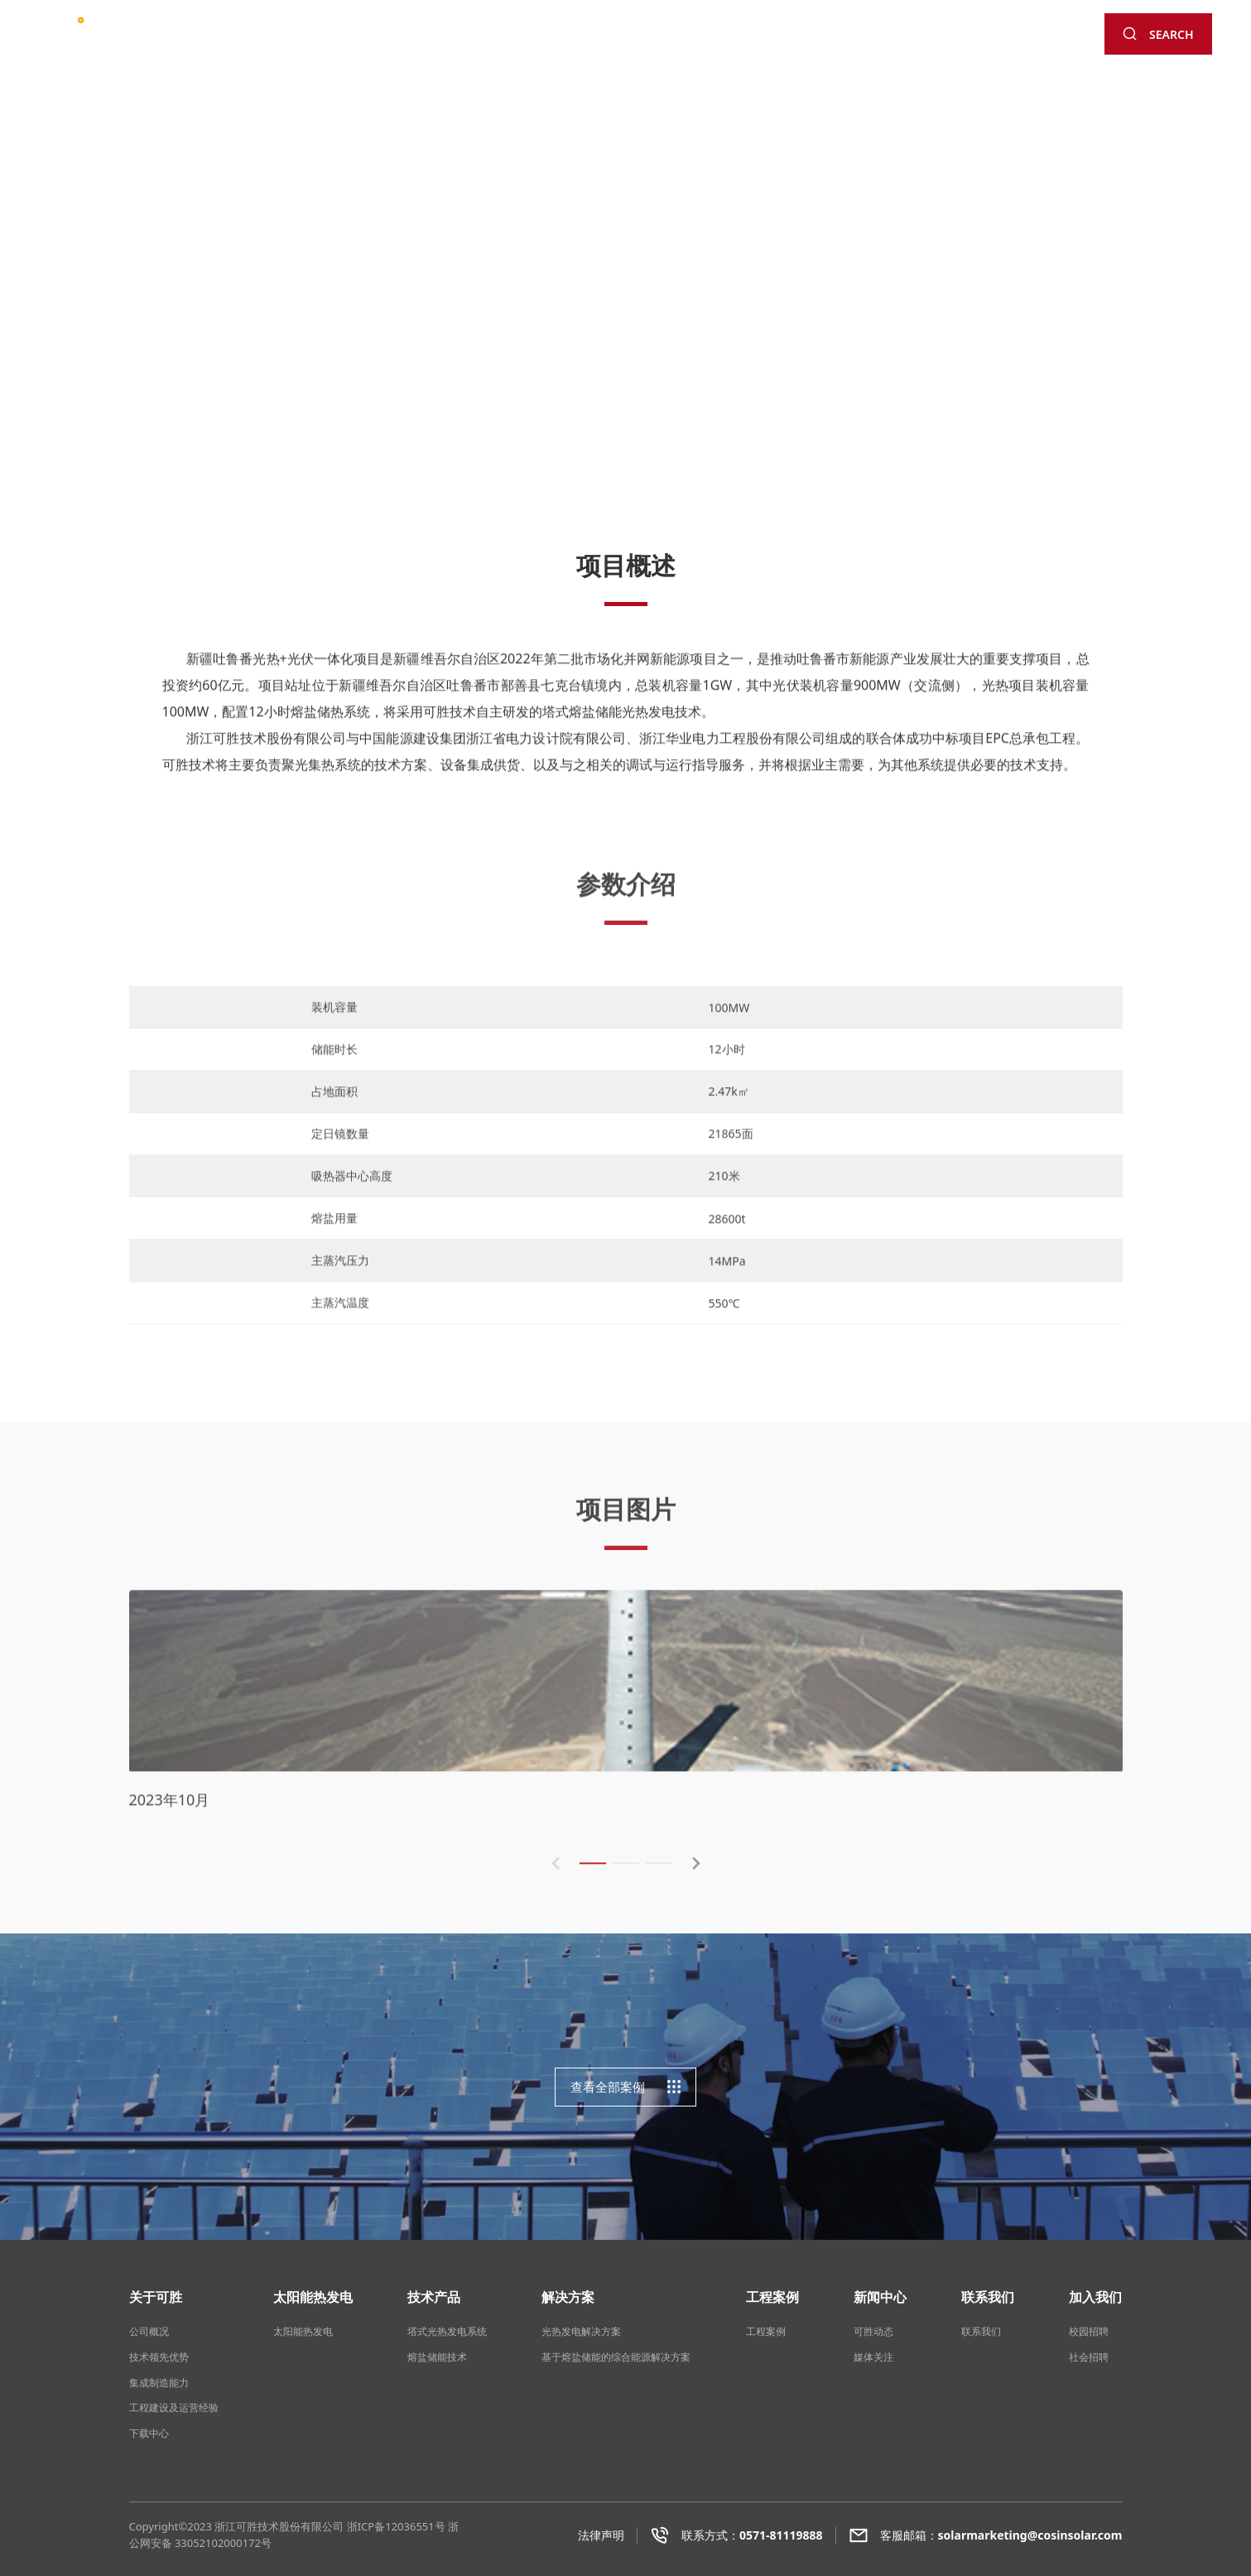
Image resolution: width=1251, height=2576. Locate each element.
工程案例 (640, 39)
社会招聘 (1089, 2357)
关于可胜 (323, 39)
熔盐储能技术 (437, 2357)
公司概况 (149, 2331)
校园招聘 (1089, 2331)
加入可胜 (859, 39)
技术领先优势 (159, 2357)
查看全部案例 (626, 2087)
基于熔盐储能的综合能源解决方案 (615, 2357)
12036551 (410, 2526)
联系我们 (786, 39)
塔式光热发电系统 (447, 2331)
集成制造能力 (159, 2383)
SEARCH (1158, 34)
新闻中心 (714, 39)
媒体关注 (873, 2357)
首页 (262, 39)
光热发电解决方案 (581, 2331)
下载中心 (149, 2433)
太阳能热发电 (408, 39)
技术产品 (494, 39)
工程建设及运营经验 (174, 2407)
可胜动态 (873, 2331)
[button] (1213, 280)
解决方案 (567, 39)
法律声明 (601, 2535)
